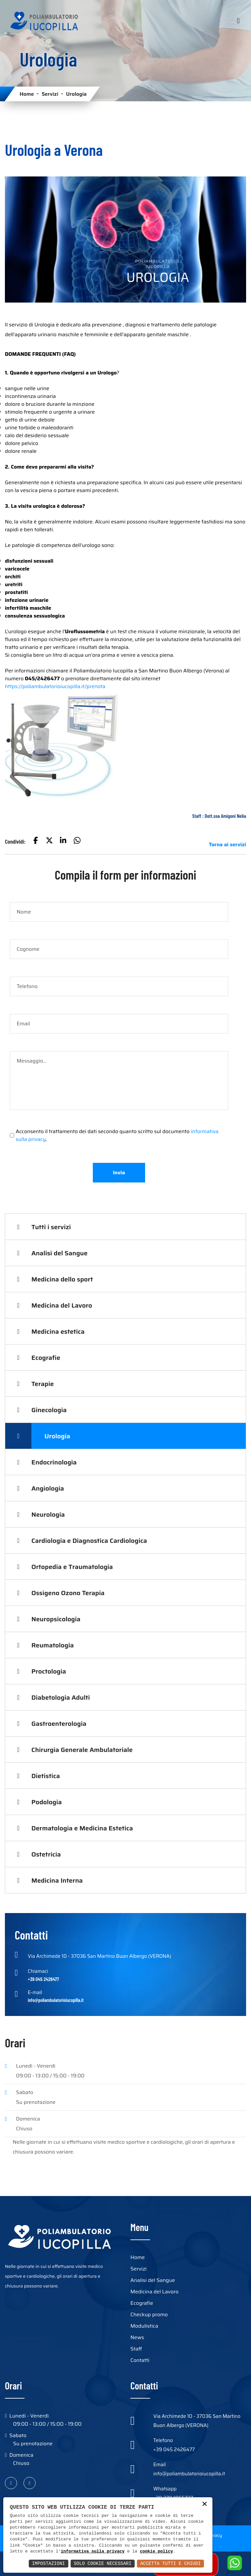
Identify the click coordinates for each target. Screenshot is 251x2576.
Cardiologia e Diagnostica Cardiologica (89, 1540)
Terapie (42, 1384)
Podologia (46, 1802)
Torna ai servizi (227, 844)
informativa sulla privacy (93, 2551)
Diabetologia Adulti (60, 1697)
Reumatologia (52, 1645)
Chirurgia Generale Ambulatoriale (82, 1749)
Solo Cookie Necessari (102, 2563)
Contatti (139, 2360)
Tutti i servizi (51, 1227)
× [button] (205, 2504)
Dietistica (45, 1776)
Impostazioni (48, 2563)
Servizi (50, 94)
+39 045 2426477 (174, 2449)
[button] (35, 841)
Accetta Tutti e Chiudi (170, 2563)
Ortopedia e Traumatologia (72, 1566)
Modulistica (144, 2326)
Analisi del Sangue (59, 1253)
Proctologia (48, 1671)
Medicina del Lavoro (61, 1305)
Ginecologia (49, 1410)
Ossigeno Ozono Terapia (68, 1593)
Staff (136, 2349)
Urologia (57, 1436)
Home (27, 94)
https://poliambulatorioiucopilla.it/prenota (55, 686)
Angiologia (47, 1488)
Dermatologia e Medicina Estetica (82, 1828)
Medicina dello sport (62, 1279)
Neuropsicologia (55, 1619)
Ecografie (45, 1357)
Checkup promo (149, 2314)
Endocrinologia (54, 1462)
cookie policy (156, 2551)
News (137, 2337)
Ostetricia (46, 1854)
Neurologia (48, 1514)
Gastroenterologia (58, 1723)
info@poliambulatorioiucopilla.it (189, 2474)
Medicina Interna (57, 1880)
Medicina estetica (58, 1331)
